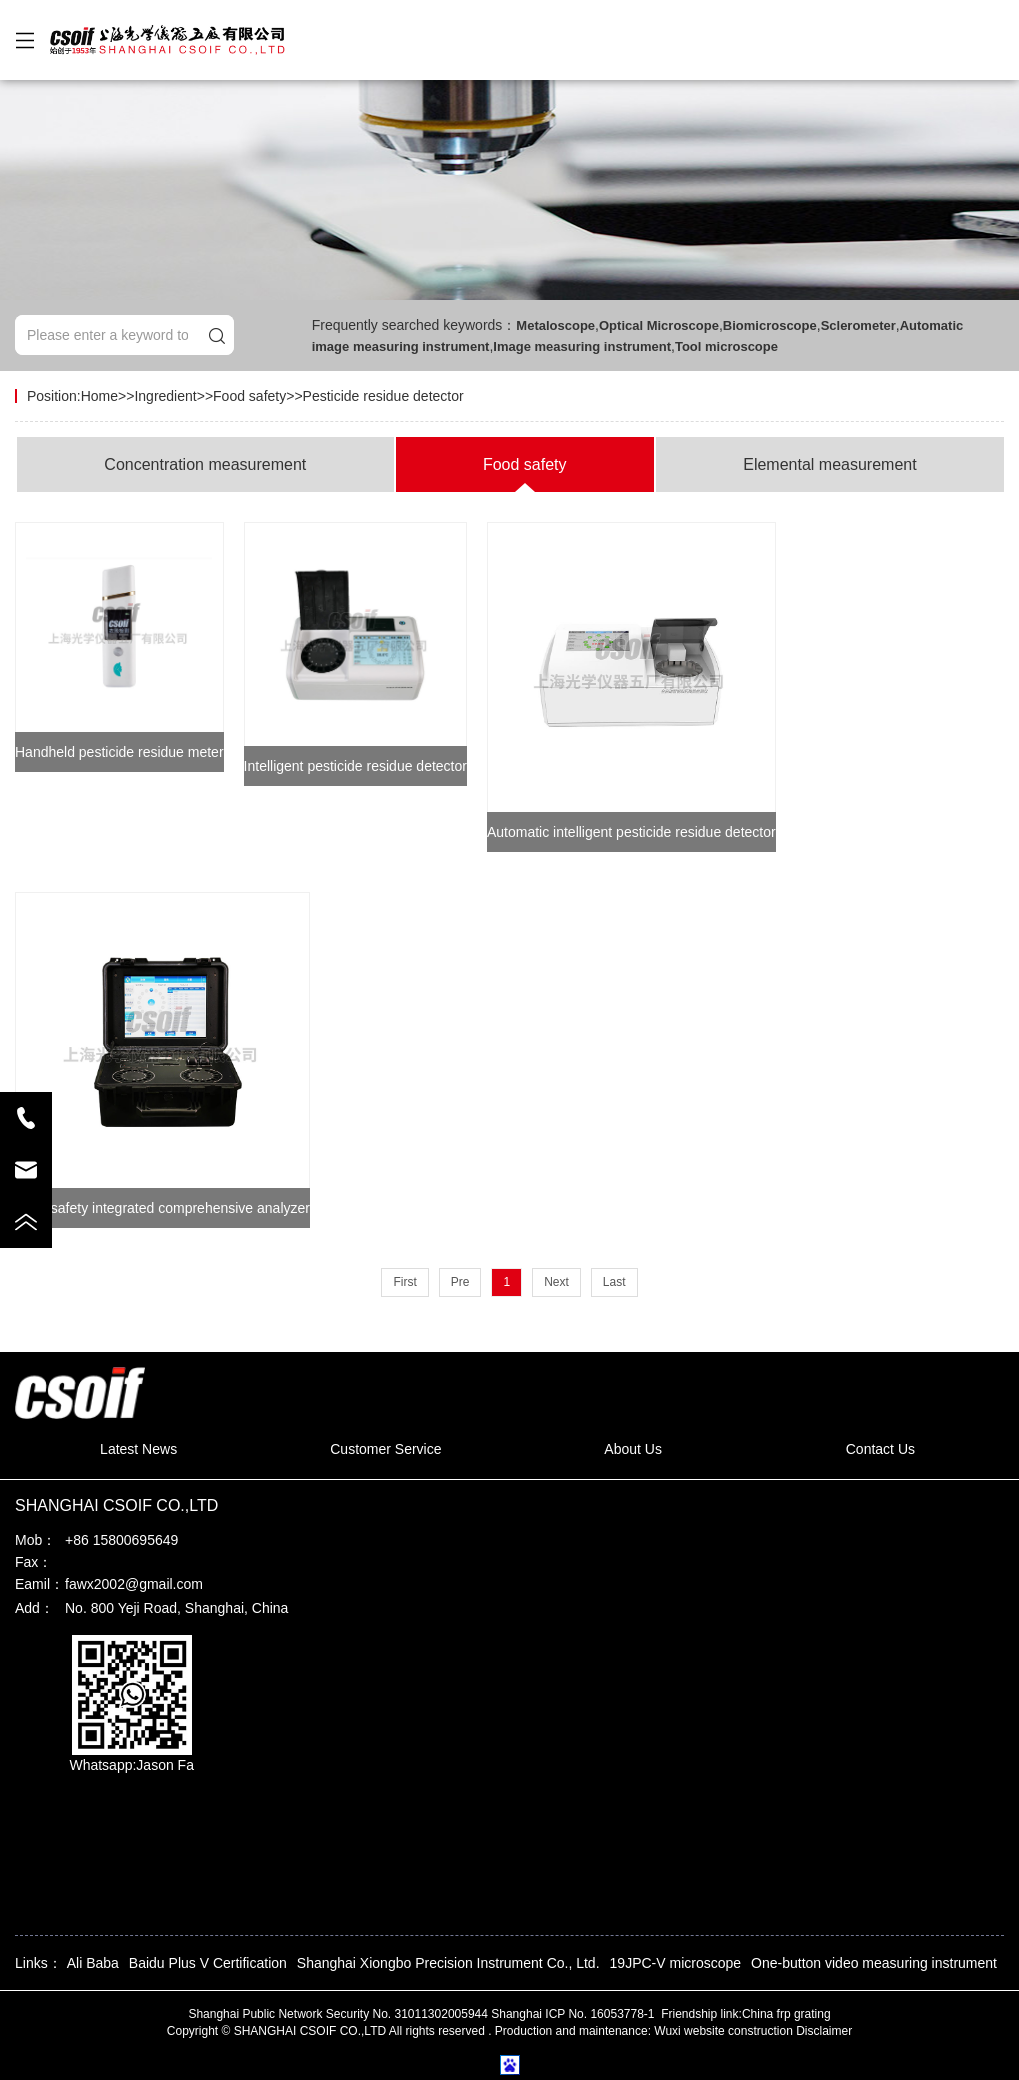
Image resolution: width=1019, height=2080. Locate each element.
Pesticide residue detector (383, 396)
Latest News (138, 1449)
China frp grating (786, 2014)
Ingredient (165, 396)
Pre (460, 1282)
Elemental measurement (829, 464)
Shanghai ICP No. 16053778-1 (574, 2014)
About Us (633, 1449)
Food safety (249, 396)
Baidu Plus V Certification (208, 1963)
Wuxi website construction (723, 2031)
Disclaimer (824, 2031)
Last (614, 1282)
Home (99, 396)
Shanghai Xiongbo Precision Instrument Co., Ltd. (448, 1963)
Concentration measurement (205, 464)
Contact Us (880, 1449)
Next (556, 1282)
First (404, 1282)
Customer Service (385, 1449)
